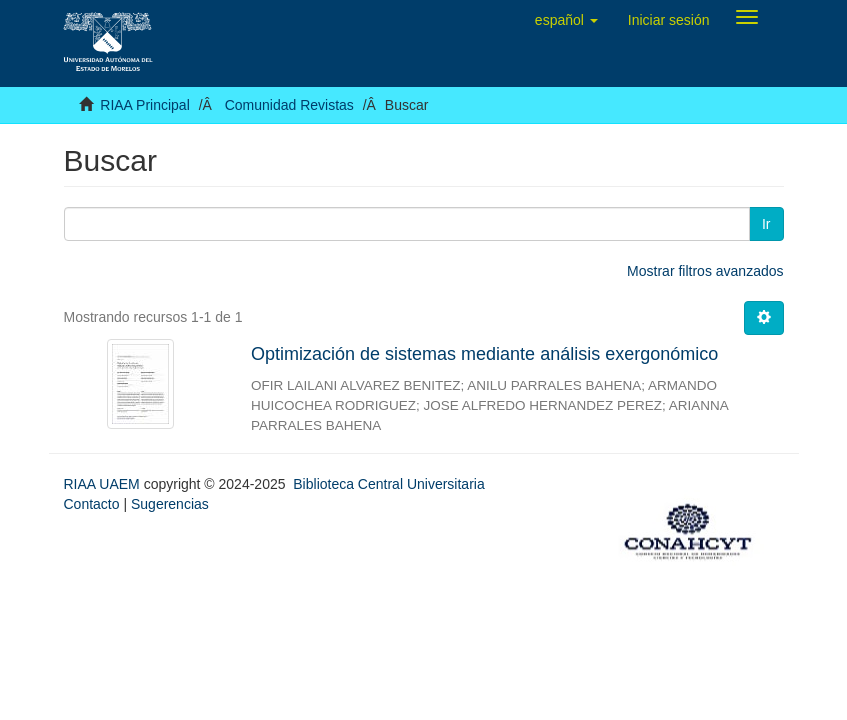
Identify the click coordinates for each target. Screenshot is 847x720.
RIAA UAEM (104, 484)
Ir (766, 224)
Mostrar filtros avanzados (705, 271)
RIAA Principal (144, 105)
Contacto (92, 504)
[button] (566, 20)
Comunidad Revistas (289, 105)
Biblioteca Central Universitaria (388, 484)
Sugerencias (170, 504)
